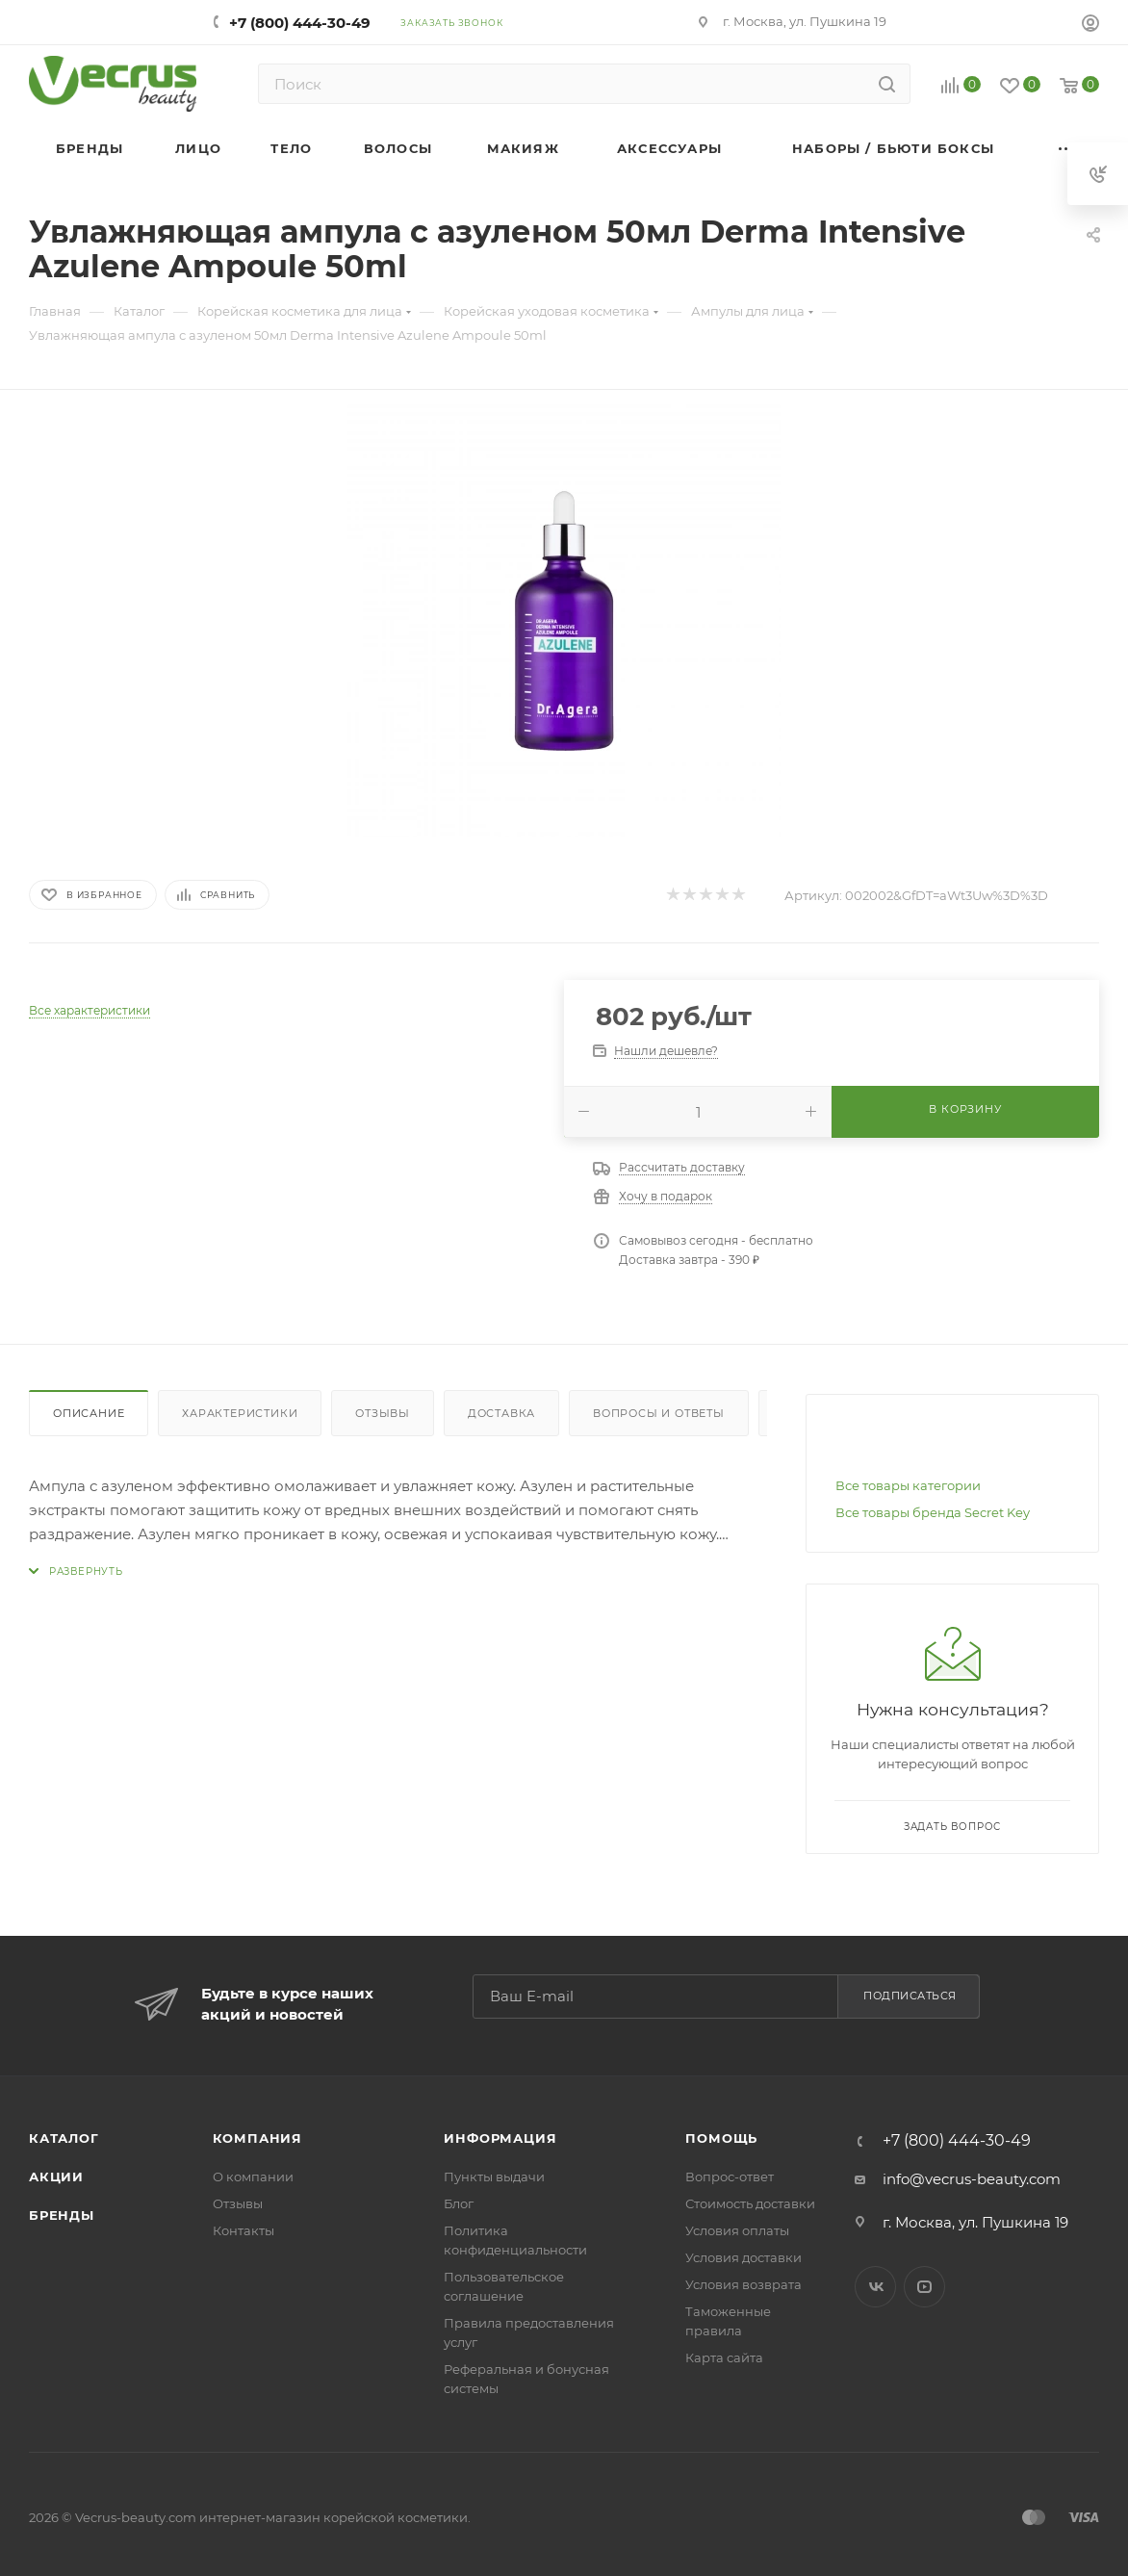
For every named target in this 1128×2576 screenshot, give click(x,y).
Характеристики (239, 1413)
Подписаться (910, 1995)
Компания (257, 2138)
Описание (88, 1413)
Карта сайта (724, 2357)
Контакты (243, 2230)
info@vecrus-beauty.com (972, 2179)
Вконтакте (875, 2286)
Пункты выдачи (494, 2176)
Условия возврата (743, 2284)
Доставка (501, 1413)
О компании (253, 2176)
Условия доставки (743, 2257)
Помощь (721, 2138)
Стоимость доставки (750, 2203)
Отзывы (382, 1413)
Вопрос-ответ (729, 2176)
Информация (500, 2138)
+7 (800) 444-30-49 (300, 22)
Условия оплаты (737, 2230)
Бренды (61, 2215)
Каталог (64, 2138)
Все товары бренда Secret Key (932, 1512)
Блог (459, 2203)
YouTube (924, 2286)
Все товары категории (908, 1485)
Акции (56, 2176)
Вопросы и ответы (659, 1413)
